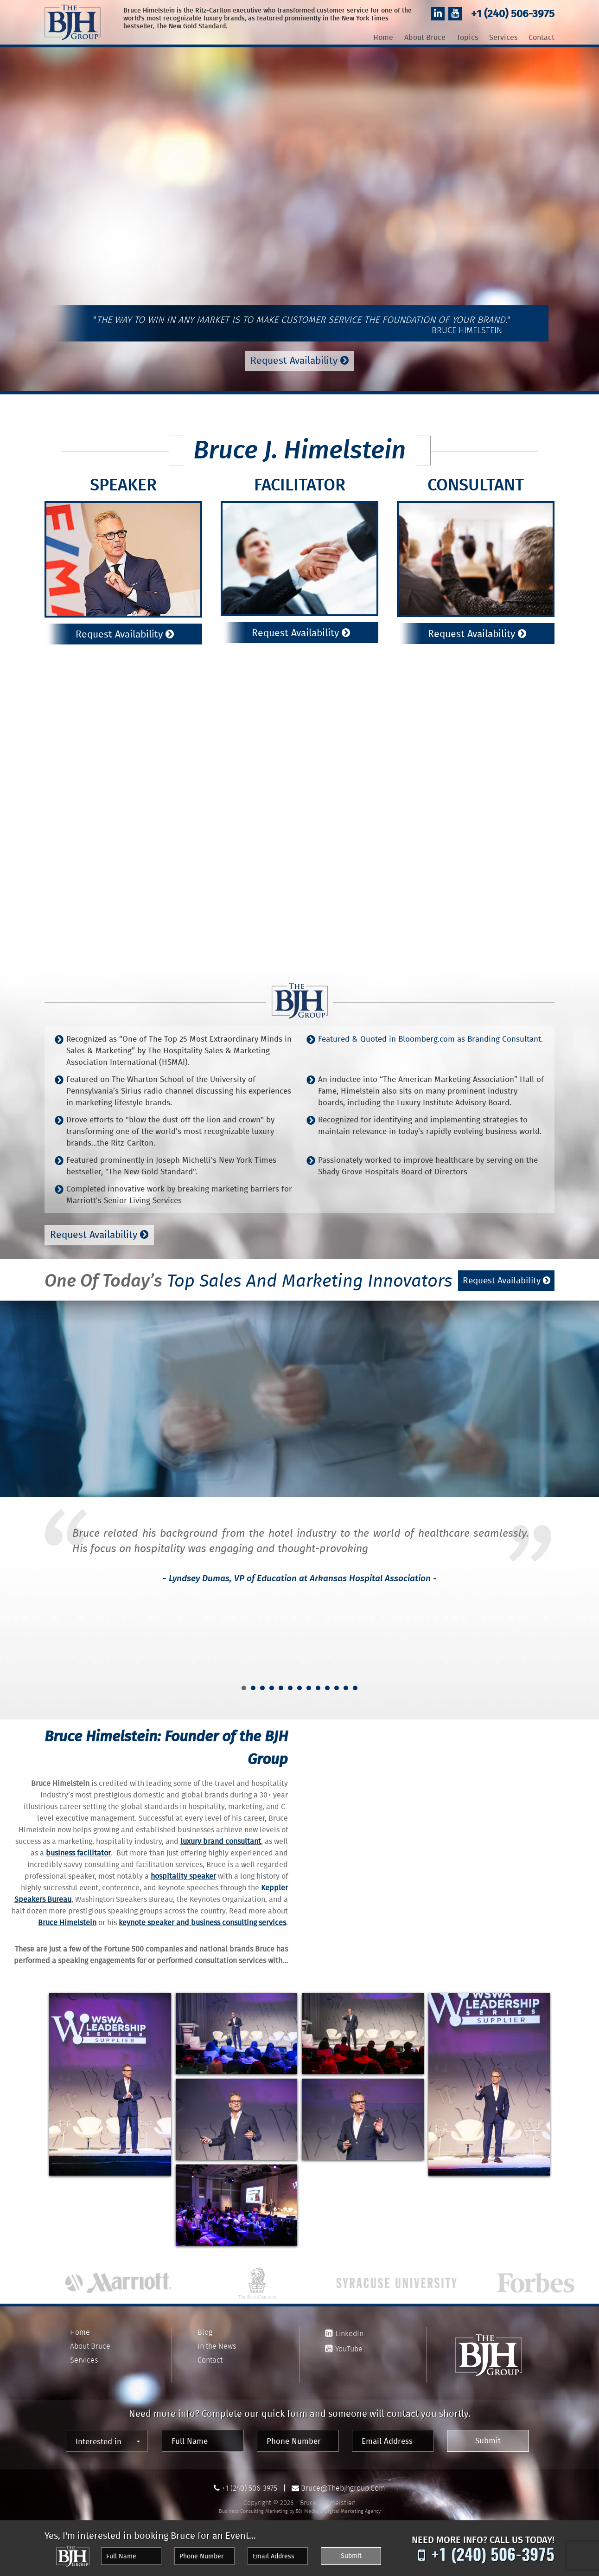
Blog (205, 2332)
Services (503, 38)
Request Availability (299, 361)
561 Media (307, 2511)
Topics (467, 38)
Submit (488, 2441)
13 (355, 1688)
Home (383, 38)
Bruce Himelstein (67, 1923)
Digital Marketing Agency (353, 2511)
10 (327, 1688)
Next (542, 1614)
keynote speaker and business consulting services (202, 1923)
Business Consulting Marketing (253, 2511)
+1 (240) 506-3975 (512, 14)
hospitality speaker (183, 1876)
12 (346, 1688)
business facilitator (78, 1853)
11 (336, 1688)
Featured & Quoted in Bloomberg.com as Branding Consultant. (430, 1040)
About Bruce (425, 38)
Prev (56, 1614)
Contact (541, 38)
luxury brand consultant (220, 1841)
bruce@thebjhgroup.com (343, 2488)
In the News (217, 2346)
